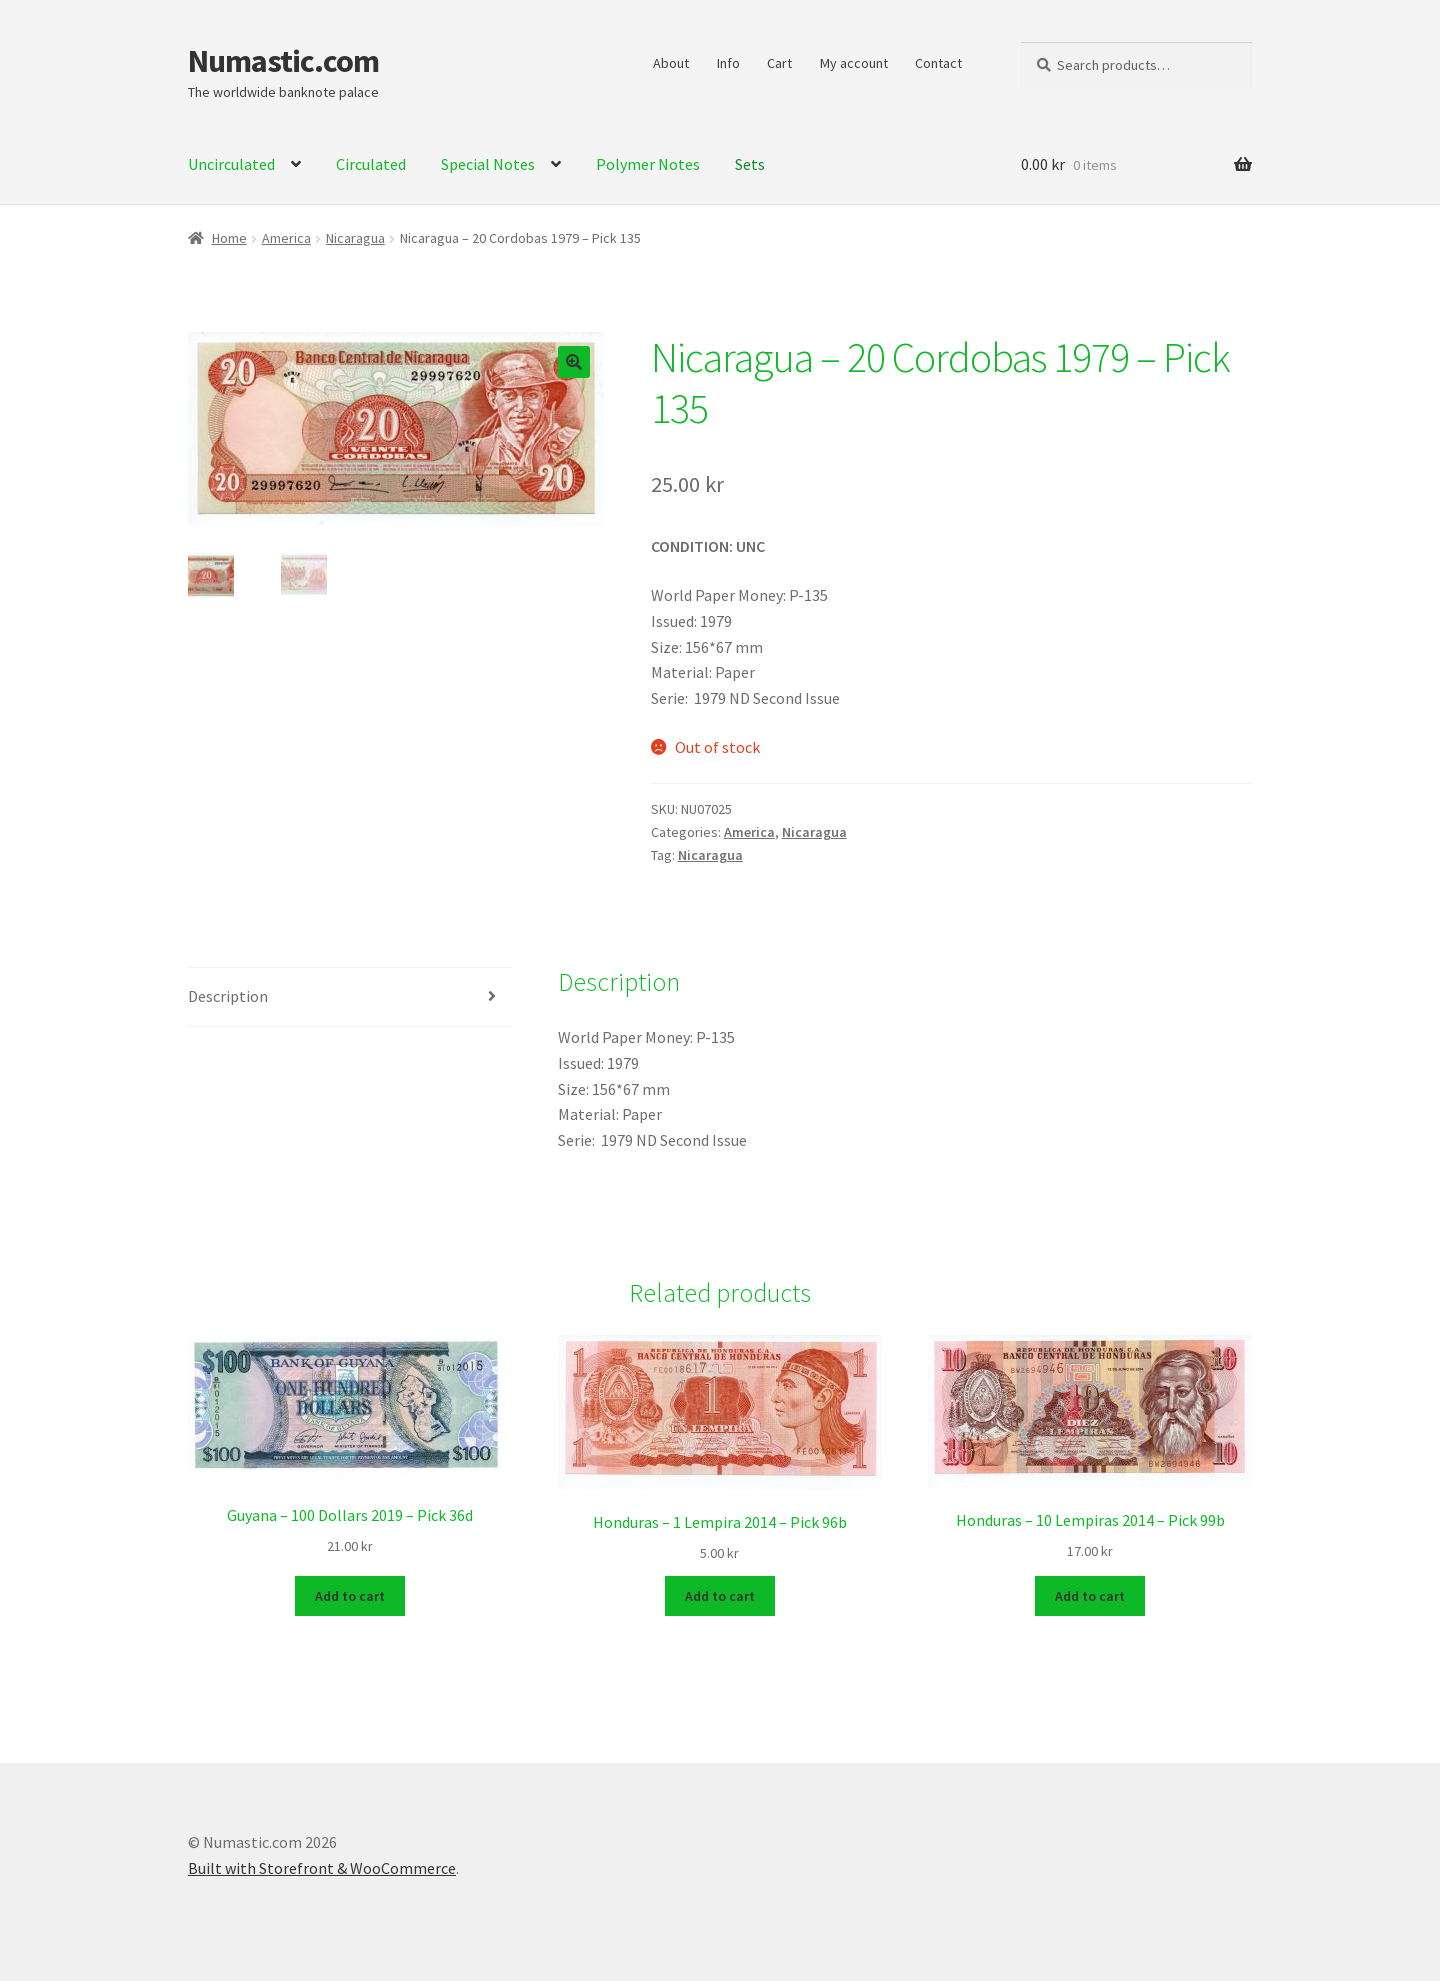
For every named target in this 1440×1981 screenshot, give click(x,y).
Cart (779, 63)
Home (229, 238)
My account (854, 63)
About (671, 63)
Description (228, 996)
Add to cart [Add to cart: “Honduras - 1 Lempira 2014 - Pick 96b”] (720, 1594)
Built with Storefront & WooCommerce (322, 1866)
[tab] (350, 997)
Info (728, 63)
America (286, 238)
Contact (938, 63)
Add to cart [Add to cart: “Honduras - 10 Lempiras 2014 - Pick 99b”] (1090, 1594)
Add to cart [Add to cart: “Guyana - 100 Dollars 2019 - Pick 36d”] (350, 1594)
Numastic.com (283, 61)
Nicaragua (355, 238)
